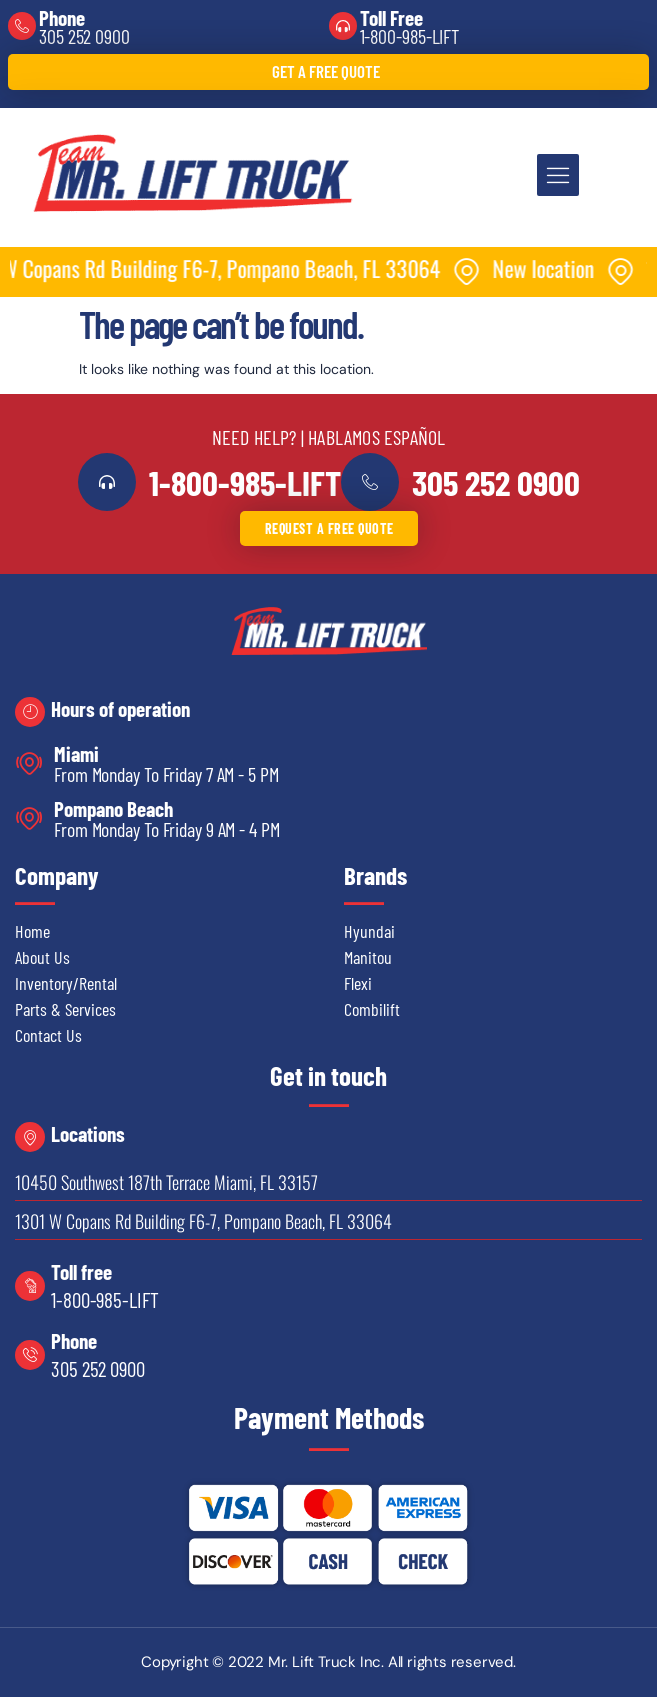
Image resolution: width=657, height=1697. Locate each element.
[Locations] (30, 1137)
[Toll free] (30, 1286)
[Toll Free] (343, 26)
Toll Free (391, 17)
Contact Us (48, 1035)
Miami (76, 753)
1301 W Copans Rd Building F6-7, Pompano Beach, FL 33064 (203, 1221)
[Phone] (22, 26)
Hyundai (369, 931)
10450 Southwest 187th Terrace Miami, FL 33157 (166, 1182)
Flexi (358, 983)
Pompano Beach (113, 808)
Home (32, 931)
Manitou (368, 957)
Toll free (81, 1271)
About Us (42, 957)
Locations (88, 1133)
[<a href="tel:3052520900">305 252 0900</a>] (370, 482)
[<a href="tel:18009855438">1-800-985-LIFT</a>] (107, 482)
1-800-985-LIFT (410, 36)
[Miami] (29, 763)
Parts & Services (65, 1009)
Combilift (372, 1009)
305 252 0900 (84, 36)
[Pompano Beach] (29, 818)
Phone (62, 17)
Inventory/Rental (66, 983)
